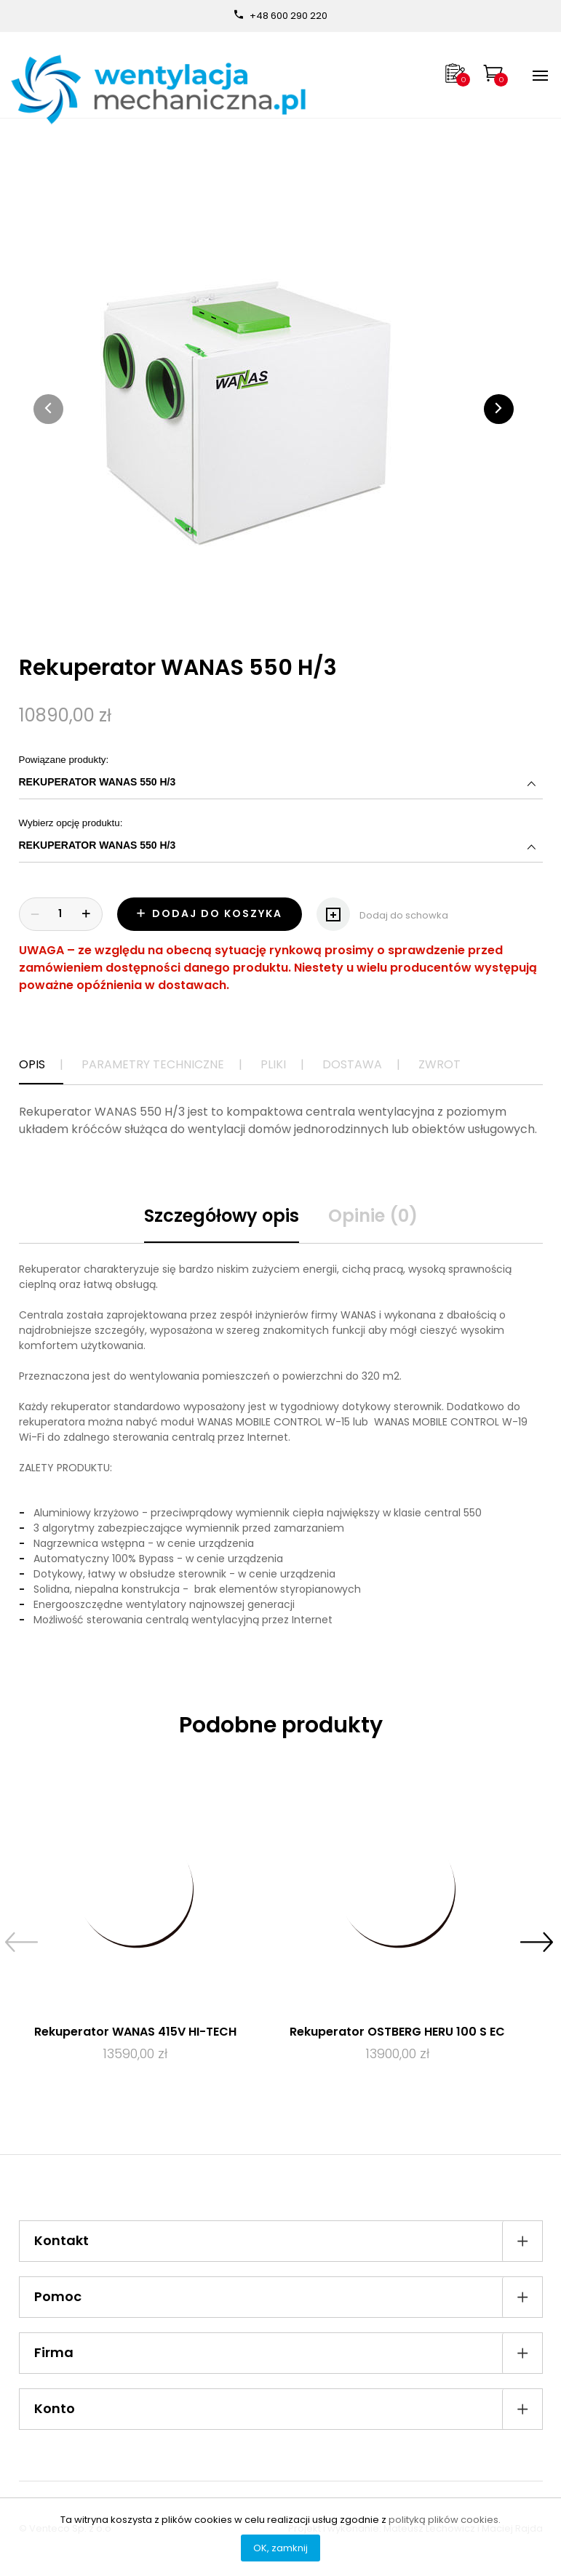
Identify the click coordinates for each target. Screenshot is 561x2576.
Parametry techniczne (152, 1064)
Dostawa (352, 1064)
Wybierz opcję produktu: (281, 840)
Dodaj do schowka (382, 910)
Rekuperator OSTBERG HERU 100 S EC (397, 2031)
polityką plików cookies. (445, 2520)
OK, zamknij (280, 2548)
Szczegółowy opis (221, 1216)
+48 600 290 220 (288, 16)
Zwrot (439, 1064)
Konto (288, 2409)
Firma (288, 2353)
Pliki (273, 1064)
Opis (32, 1064)
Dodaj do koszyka (209, 913)
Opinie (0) (373, 1216)
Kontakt (288, 2241)
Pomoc (288, 2297)
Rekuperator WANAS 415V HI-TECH (135, 2031)
